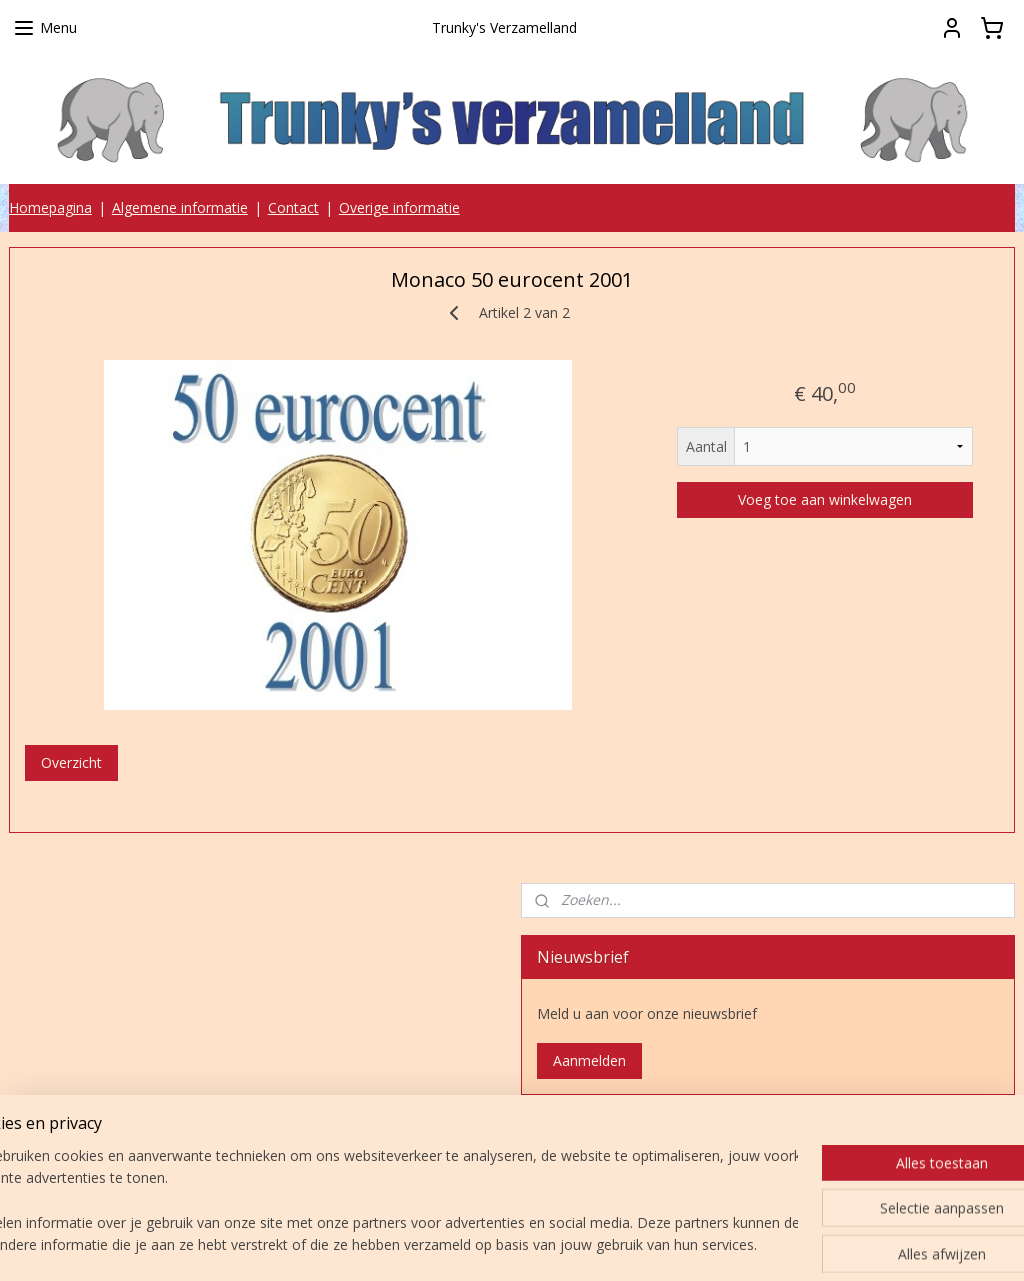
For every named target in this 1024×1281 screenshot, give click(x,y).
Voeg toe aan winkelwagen (825, 499)
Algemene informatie (180, 207)
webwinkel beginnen (579, 1244)
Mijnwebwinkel (753, 1244)
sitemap (460, 1244)
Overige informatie (399, 207)
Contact (293, 207)
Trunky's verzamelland (620, 1143)
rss (502, 1244)
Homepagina (50, 207)
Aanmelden (589, 1060)
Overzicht (71, 762)
